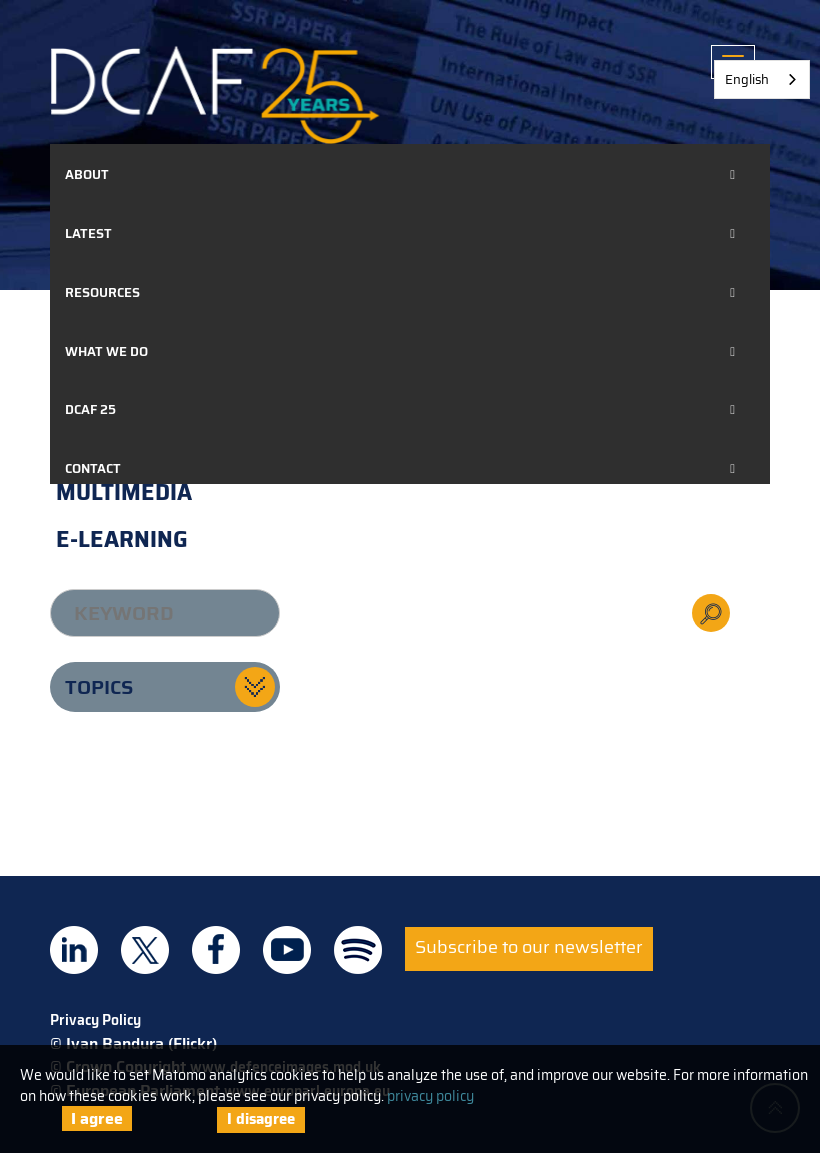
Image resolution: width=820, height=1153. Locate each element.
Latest (88, 233)
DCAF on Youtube (287, 950)
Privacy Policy (95, 1020)
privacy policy (430, 1096)
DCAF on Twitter (145, 950)
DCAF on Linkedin (74, 950)
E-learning (122, 539)
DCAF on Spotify (358, 950)
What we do (106, 351)
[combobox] (762, 79)
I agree (97, 1118)
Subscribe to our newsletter (529, 947)
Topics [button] (99, 687)
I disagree (261, 1119)
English (747, 79)
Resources (102, 292)
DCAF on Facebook (216, 950)
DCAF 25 (90, 409)
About (87, 174)
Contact (93, 468)
